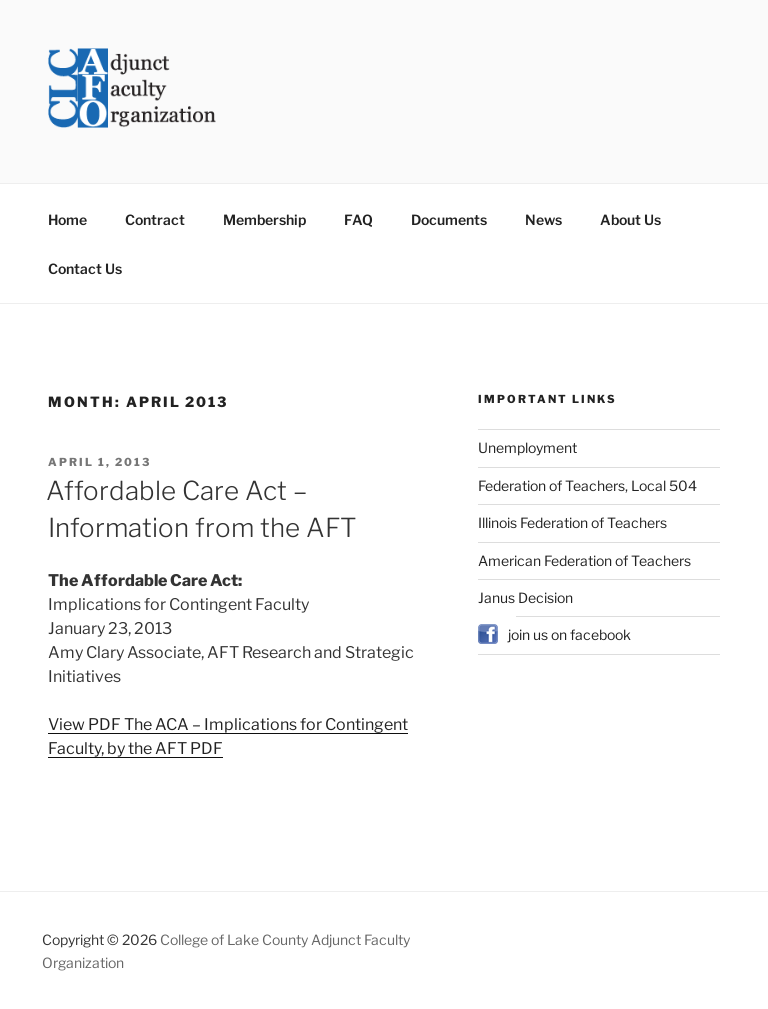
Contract (155, 219)
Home (67, 219)
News (543, 219)
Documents (449, 219)
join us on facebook (569, 634)
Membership (264, 219)
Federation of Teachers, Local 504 (587, 485)
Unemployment (527, 447)
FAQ (358, 219)
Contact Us (85, 268)
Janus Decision (525, 597)
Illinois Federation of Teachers (572, 522)
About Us (630, 219)
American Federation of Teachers (584, 560)
